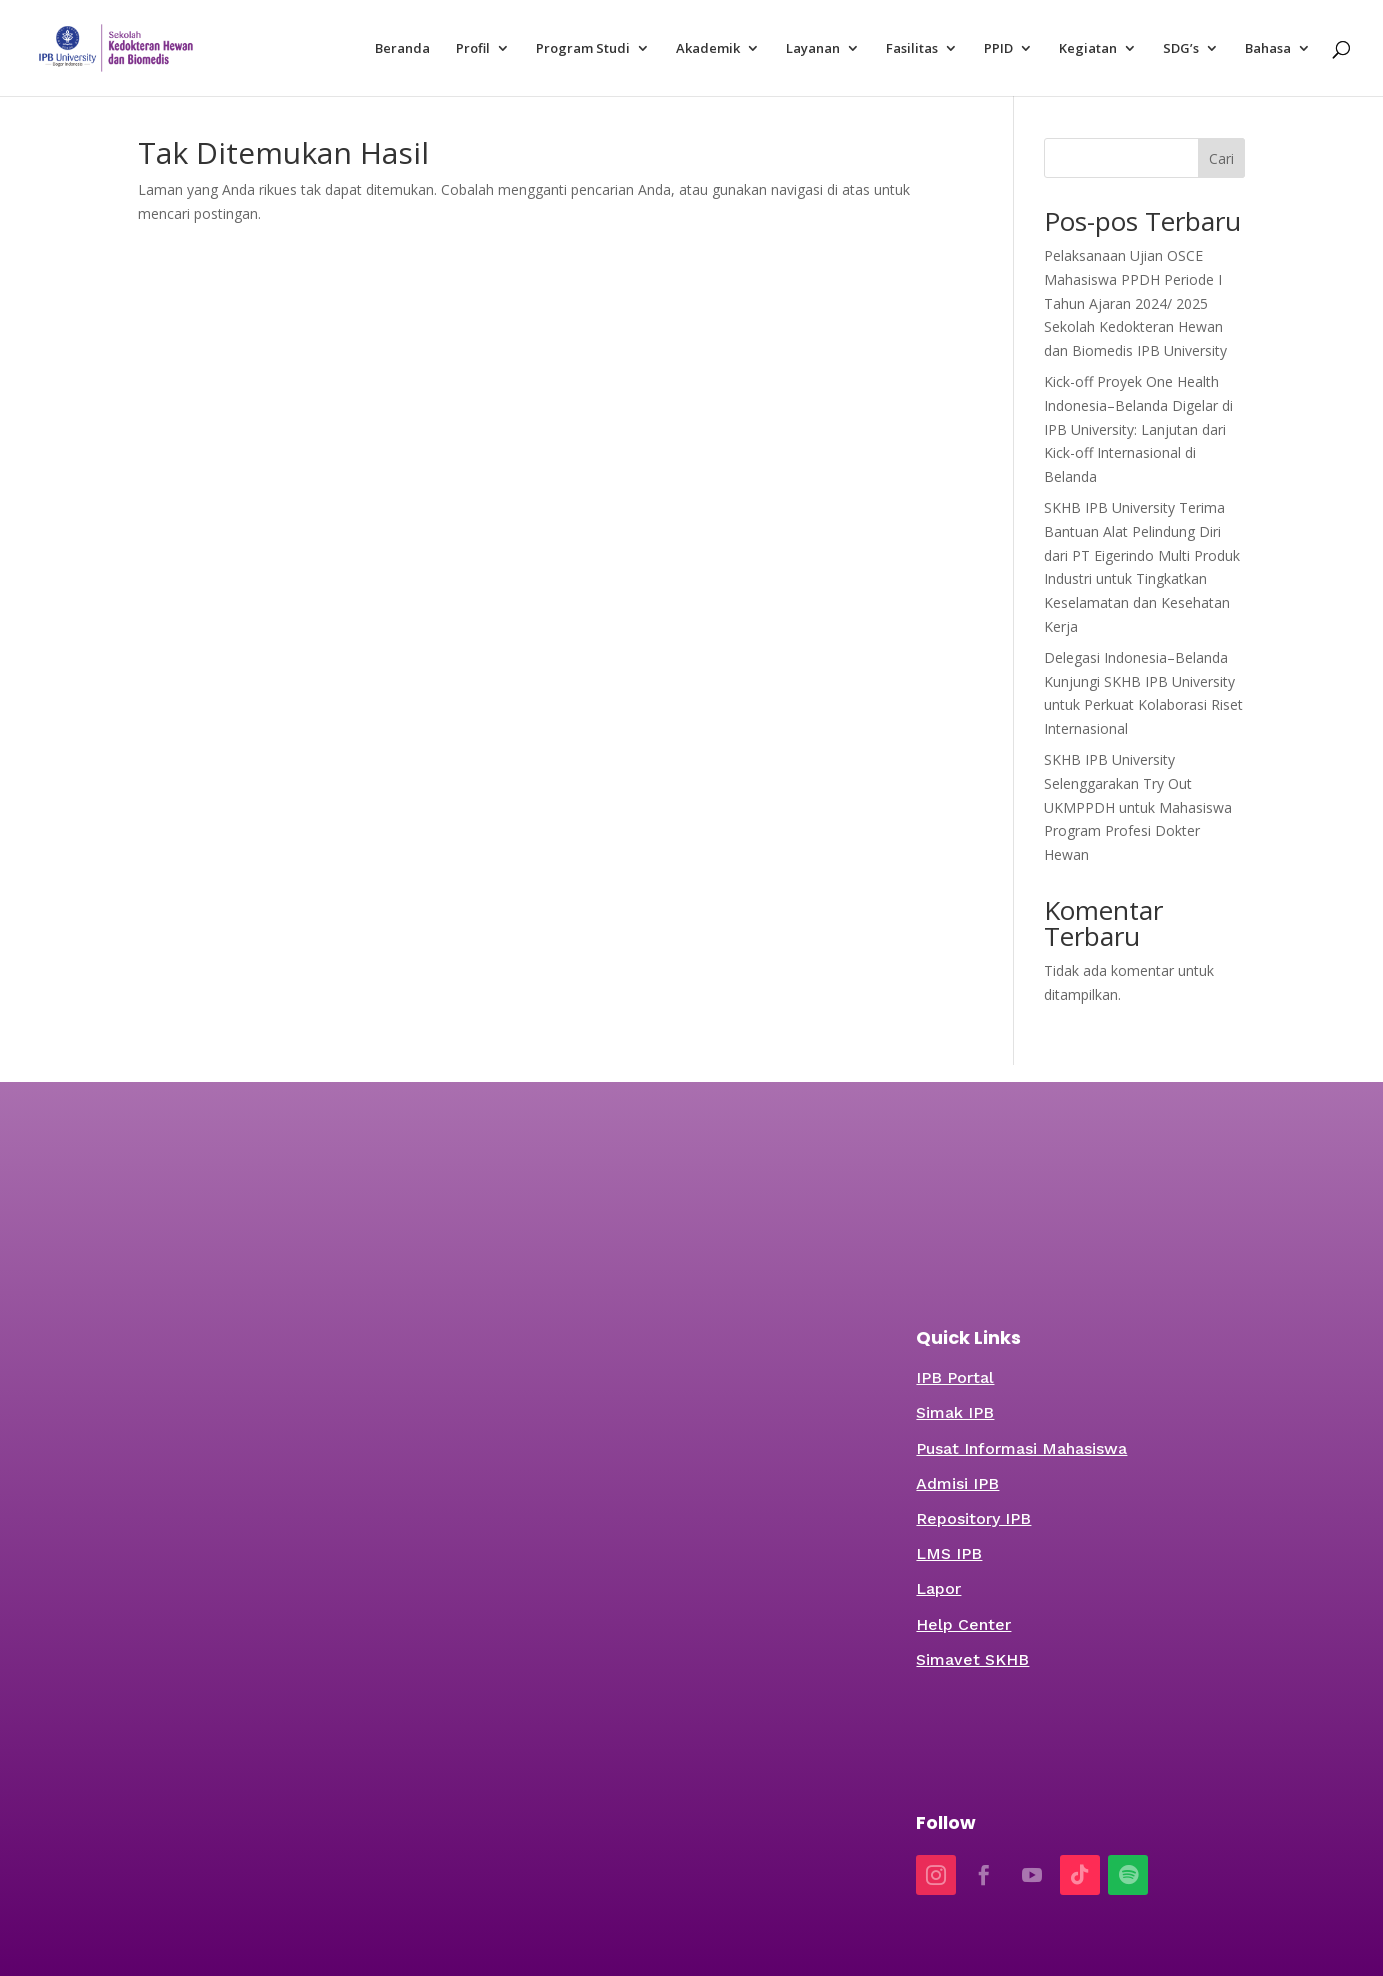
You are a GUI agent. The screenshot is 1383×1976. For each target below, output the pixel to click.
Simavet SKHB (972, 1659)
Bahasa (1268, 49)
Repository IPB (973, 1518)
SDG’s (1181, 49)
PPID (998, 49)
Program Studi (583, 49)
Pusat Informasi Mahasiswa (1021, 1448)
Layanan (813, 49)
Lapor (938, 1588)
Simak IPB (955, 1412)
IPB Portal (955, 1377)
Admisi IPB (957, 1483)
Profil (473, 49)
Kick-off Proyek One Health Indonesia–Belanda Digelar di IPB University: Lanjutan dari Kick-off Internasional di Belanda (1138, 429)
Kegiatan (1088, 49)
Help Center (963, 1624)
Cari (1221, 158)
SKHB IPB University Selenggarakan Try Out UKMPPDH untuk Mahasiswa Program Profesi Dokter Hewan (1138, 807)
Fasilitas (912, 49)
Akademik (708, 49)
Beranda (402, 49)
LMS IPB (949, 1553)
